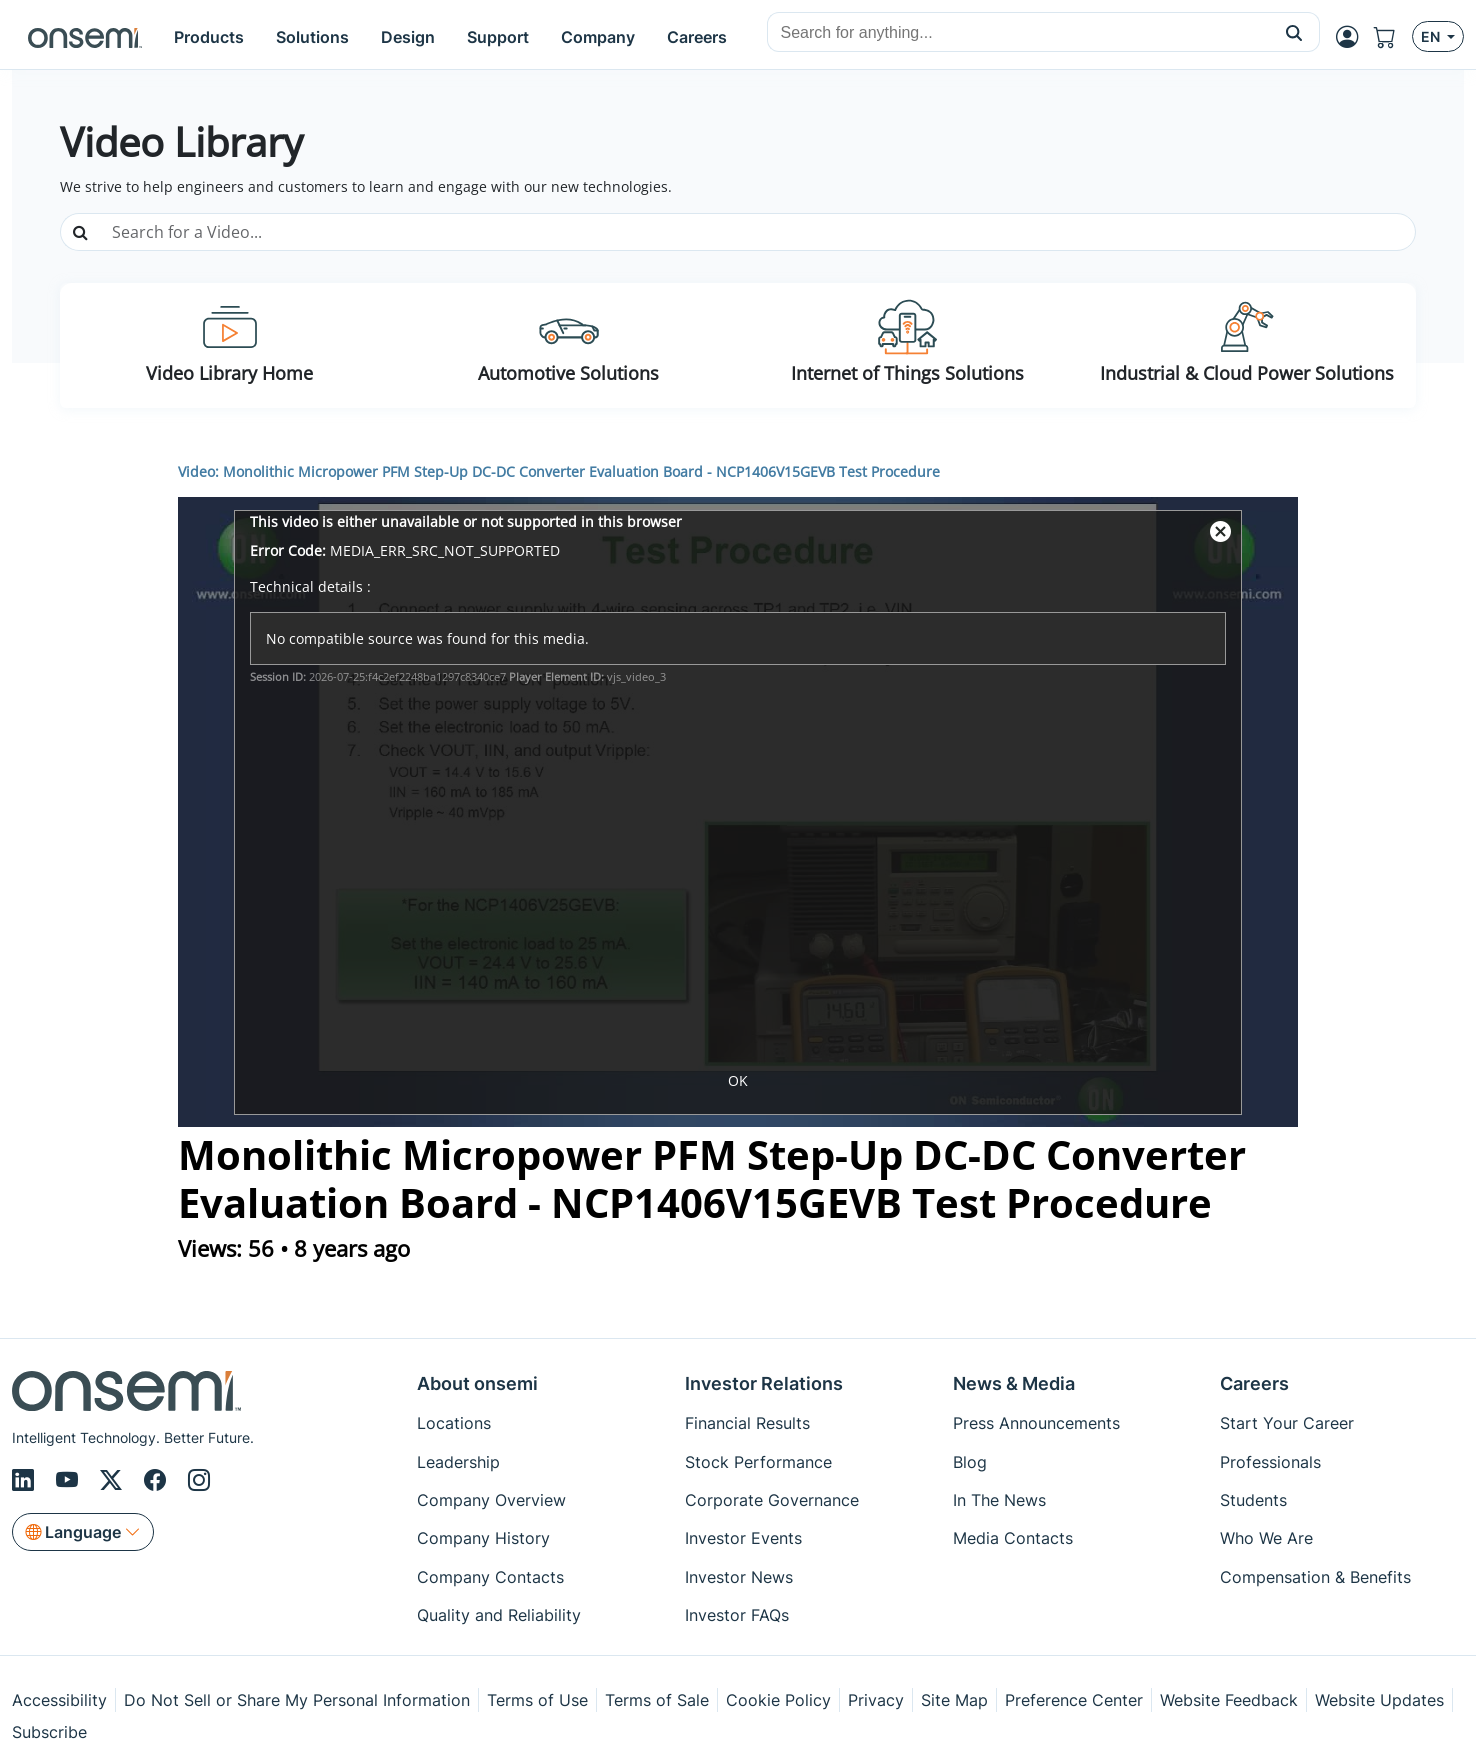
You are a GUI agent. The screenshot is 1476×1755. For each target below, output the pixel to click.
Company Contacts (490, 1577)
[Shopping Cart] (1393, 37)
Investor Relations (764, 1383)
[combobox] (1018, 33)
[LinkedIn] (26, 1480)
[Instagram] (199, 1480)
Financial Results (747, 1423)
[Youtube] (70, 1480)
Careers (1254, 1383)
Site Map (954, 1700)
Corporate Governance (772, 1500)
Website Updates (1379, 1700)
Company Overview (491, 1500)
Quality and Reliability (499, 1615)
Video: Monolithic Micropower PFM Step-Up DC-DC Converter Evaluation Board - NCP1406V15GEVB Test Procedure (559, 471)
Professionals (1270, 1462)
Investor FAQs (737, 1615)
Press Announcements (1036, 1423)
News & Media (1014, 1383)
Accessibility (59, 1700)
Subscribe (49, 1732)
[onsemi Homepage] (85, 37)
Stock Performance (758, 1462)
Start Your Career (1287, 1423)
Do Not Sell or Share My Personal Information (297, 1700)
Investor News (739, 1577)
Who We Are (1266, 1538)
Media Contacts (1013, 1538)
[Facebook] (158, 1480)
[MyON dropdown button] (1353, 37)
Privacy (876, 1700)
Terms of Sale (657, 1700)
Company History (483, 1538)
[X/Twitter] (114, 1480)
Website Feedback (1229, 1700)
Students (1253, 1500)
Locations (454, 1423)
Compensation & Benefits (1315, 1577)
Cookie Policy (778, 1700)
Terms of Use (537, 1700)
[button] (1294, 32)
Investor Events (743, 1538)
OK (738, 1080)
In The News (999, 1500)
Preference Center (1074, 1700)
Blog (970, 1462)
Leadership (458, 1462)
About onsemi (477, 1383)
